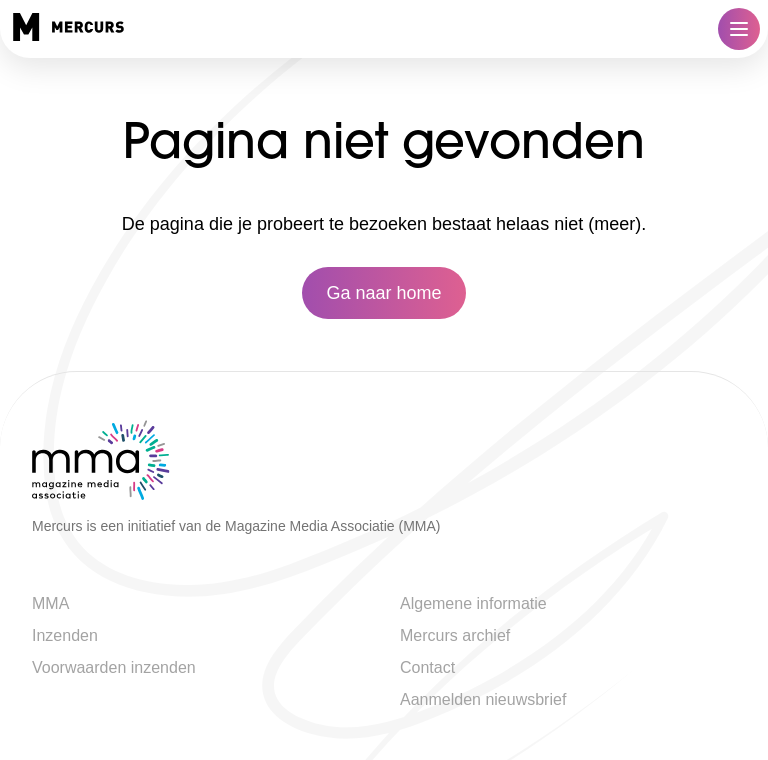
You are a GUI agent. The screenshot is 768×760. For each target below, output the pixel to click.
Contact (427, 667)
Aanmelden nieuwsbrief (483, 699)
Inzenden (65, 635)
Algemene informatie (473, 603)
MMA (50, 603)
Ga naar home (383, 293)
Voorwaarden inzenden (114, 667)
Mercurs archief (455, 635)
